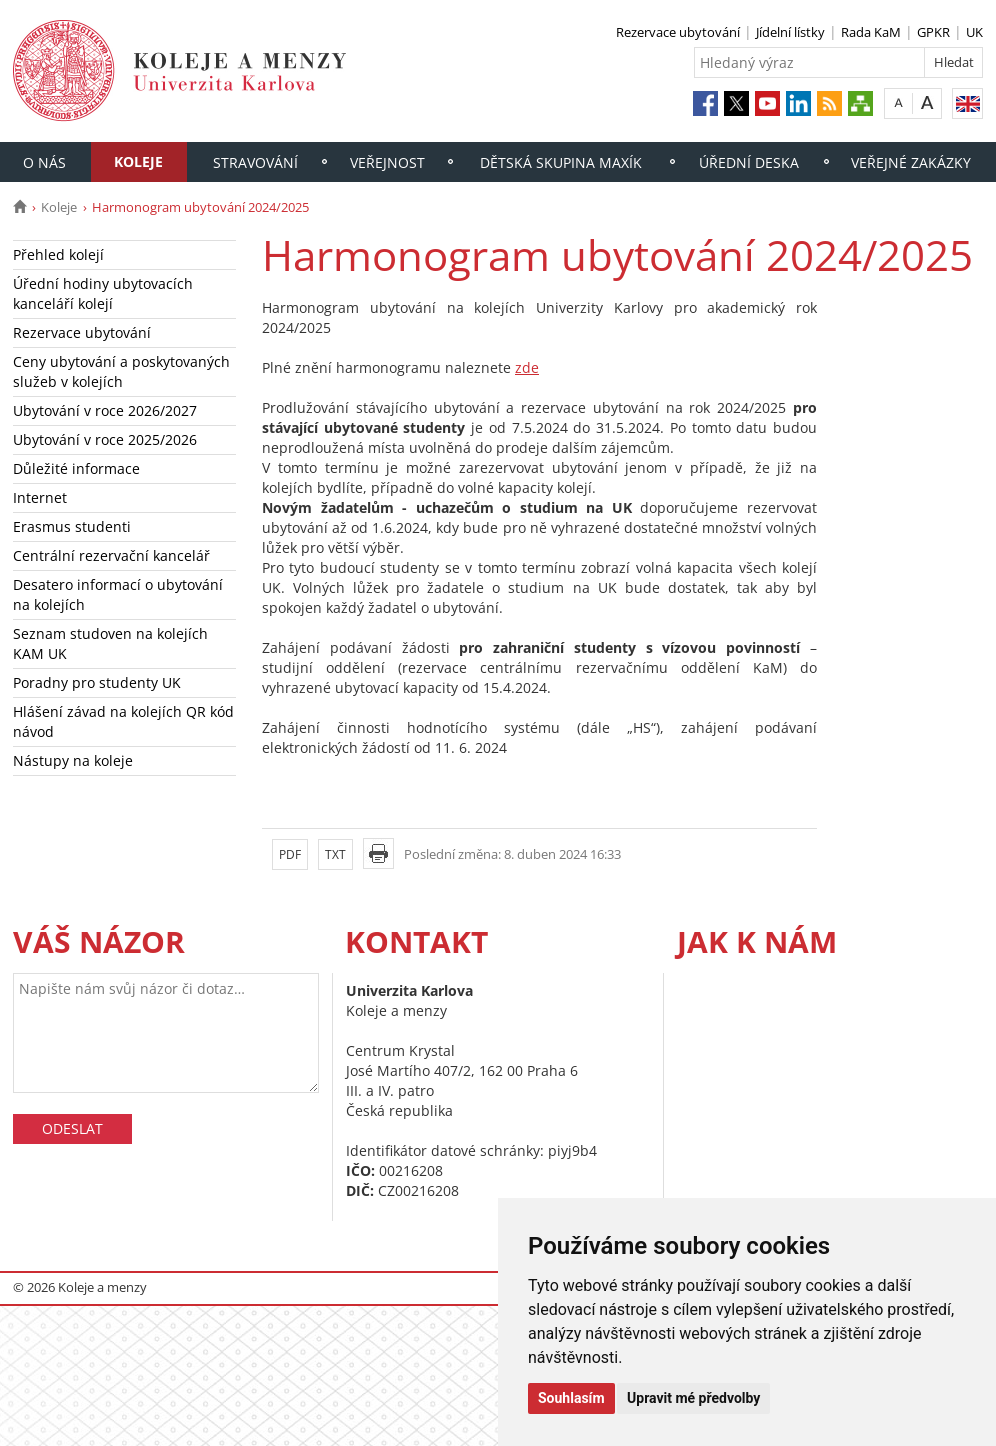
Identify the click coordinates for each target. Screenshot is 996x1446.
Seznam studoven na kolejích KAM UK (110, 643)
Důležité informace (76, 468)
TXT (335, 854)
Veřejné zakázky (911, 162)
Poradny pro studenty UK (97, 682)
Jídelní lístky (790, 32)
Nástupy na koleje (73, 760)
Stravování (255, 162)
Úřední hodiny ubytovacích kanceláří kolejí (103, 293)
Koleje (138, 161)
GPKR (933, 32)
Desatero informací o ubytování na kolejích (118, 594)
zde (527, 367)
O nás (44, 162)
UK (974, 32)
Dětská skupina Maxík (561, 162)
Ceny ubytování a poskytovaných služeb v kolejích (121, 371)
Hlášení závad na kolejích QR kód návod (123, 721)
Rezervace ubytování (678, 32)
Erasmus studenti (72, 526)
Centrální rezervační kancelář (111, 555)
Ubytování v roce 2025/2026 (105, 439)
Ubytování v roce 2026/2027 (105, 410)
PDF (290, 854)
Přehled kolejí (58, 254)
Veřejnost (387, 162)
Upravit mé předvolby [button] (693, 1398)
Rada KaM (871, 32)
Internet (40, 497)
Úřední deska (749, 162)
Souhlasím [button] (571, 1398)
